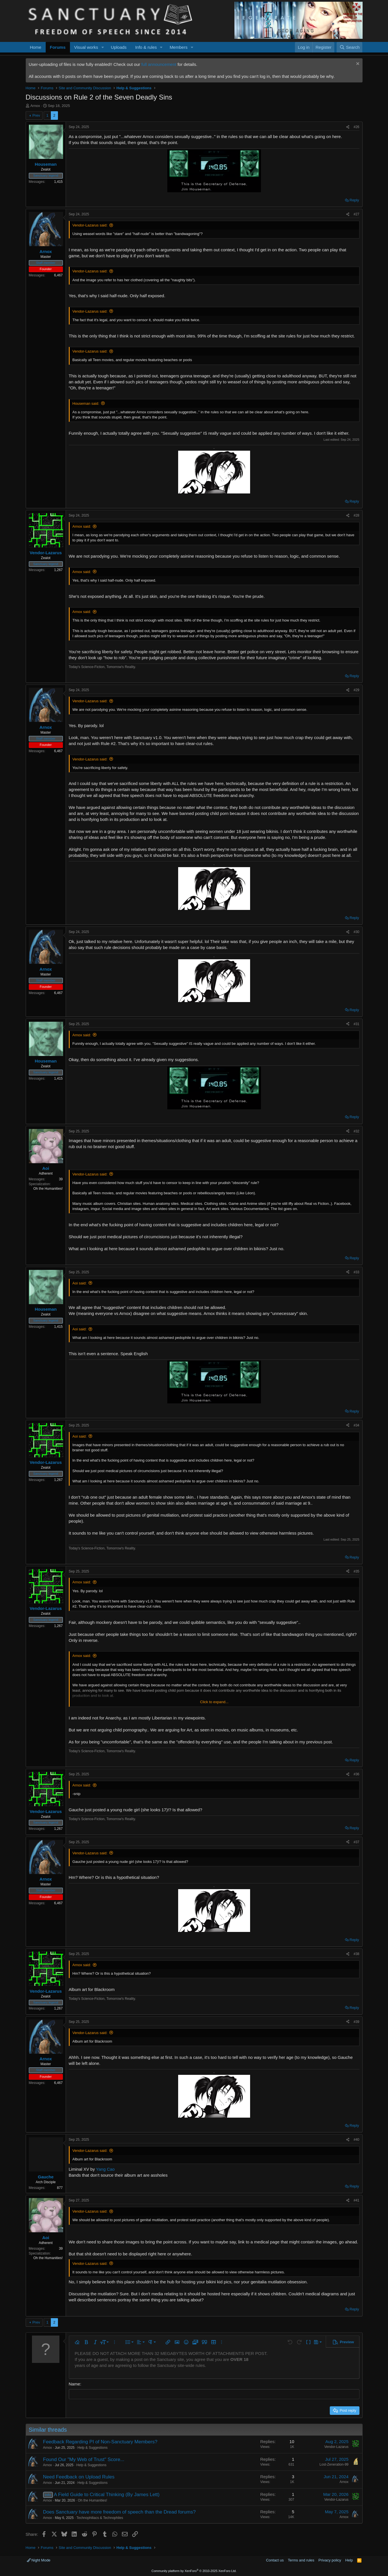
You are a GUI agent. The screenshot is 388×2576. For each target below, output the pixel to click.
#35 (356, 1571)
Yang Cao (105, 2169)
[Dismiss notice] (357, 64)
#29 (356, 690)
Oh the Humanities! (92, 2500)
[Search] (350, 47)
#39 (356, 2022)
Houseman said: (86, 403)
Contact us (275, 2560)
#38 (356, 1954)
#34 (356, 1425)
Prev (36, 115)
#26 (356, 127)
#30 (356, 932)
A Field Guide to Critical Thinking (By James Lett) (106, 2494)
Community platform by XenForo (194, 2571)
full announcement (158, 64)
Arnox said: (82, 526)
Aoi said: (80, 1283)
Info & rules (146, 47)
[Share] (347, 127)
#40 (356, 2140)
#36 (356, 1774)
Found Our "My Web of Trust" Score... (83, 2459)
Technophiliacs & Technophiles (100, 2518)
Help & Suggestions (92, 2448)
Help (349, 2560)
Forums (58, 47)
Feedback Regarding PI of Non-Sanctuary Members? (100, 2442)
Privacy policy (329, 2560)
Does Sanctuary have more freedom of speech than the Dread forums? (119, 2512)
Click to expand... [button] (214, 1702)
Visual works (86, 47)
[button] (102, 47)
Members (179, 47)
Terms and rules (301, 2560)
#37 (356, 1842)
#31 (356, 1024)
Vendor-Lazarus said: (90, 225)
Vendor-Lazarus (336, 2447)
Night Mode (39, 2560)
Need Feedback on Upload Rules (78, 2477)
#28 (356, 515)
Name (74, 2383)
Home (35, 47)
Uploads (118, 47)
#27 (356, 214)
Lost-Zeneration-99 (333, 2464)
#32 (356, 1131)
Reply (354, 200)
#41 (356, 2200)
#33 (356, 1272)
